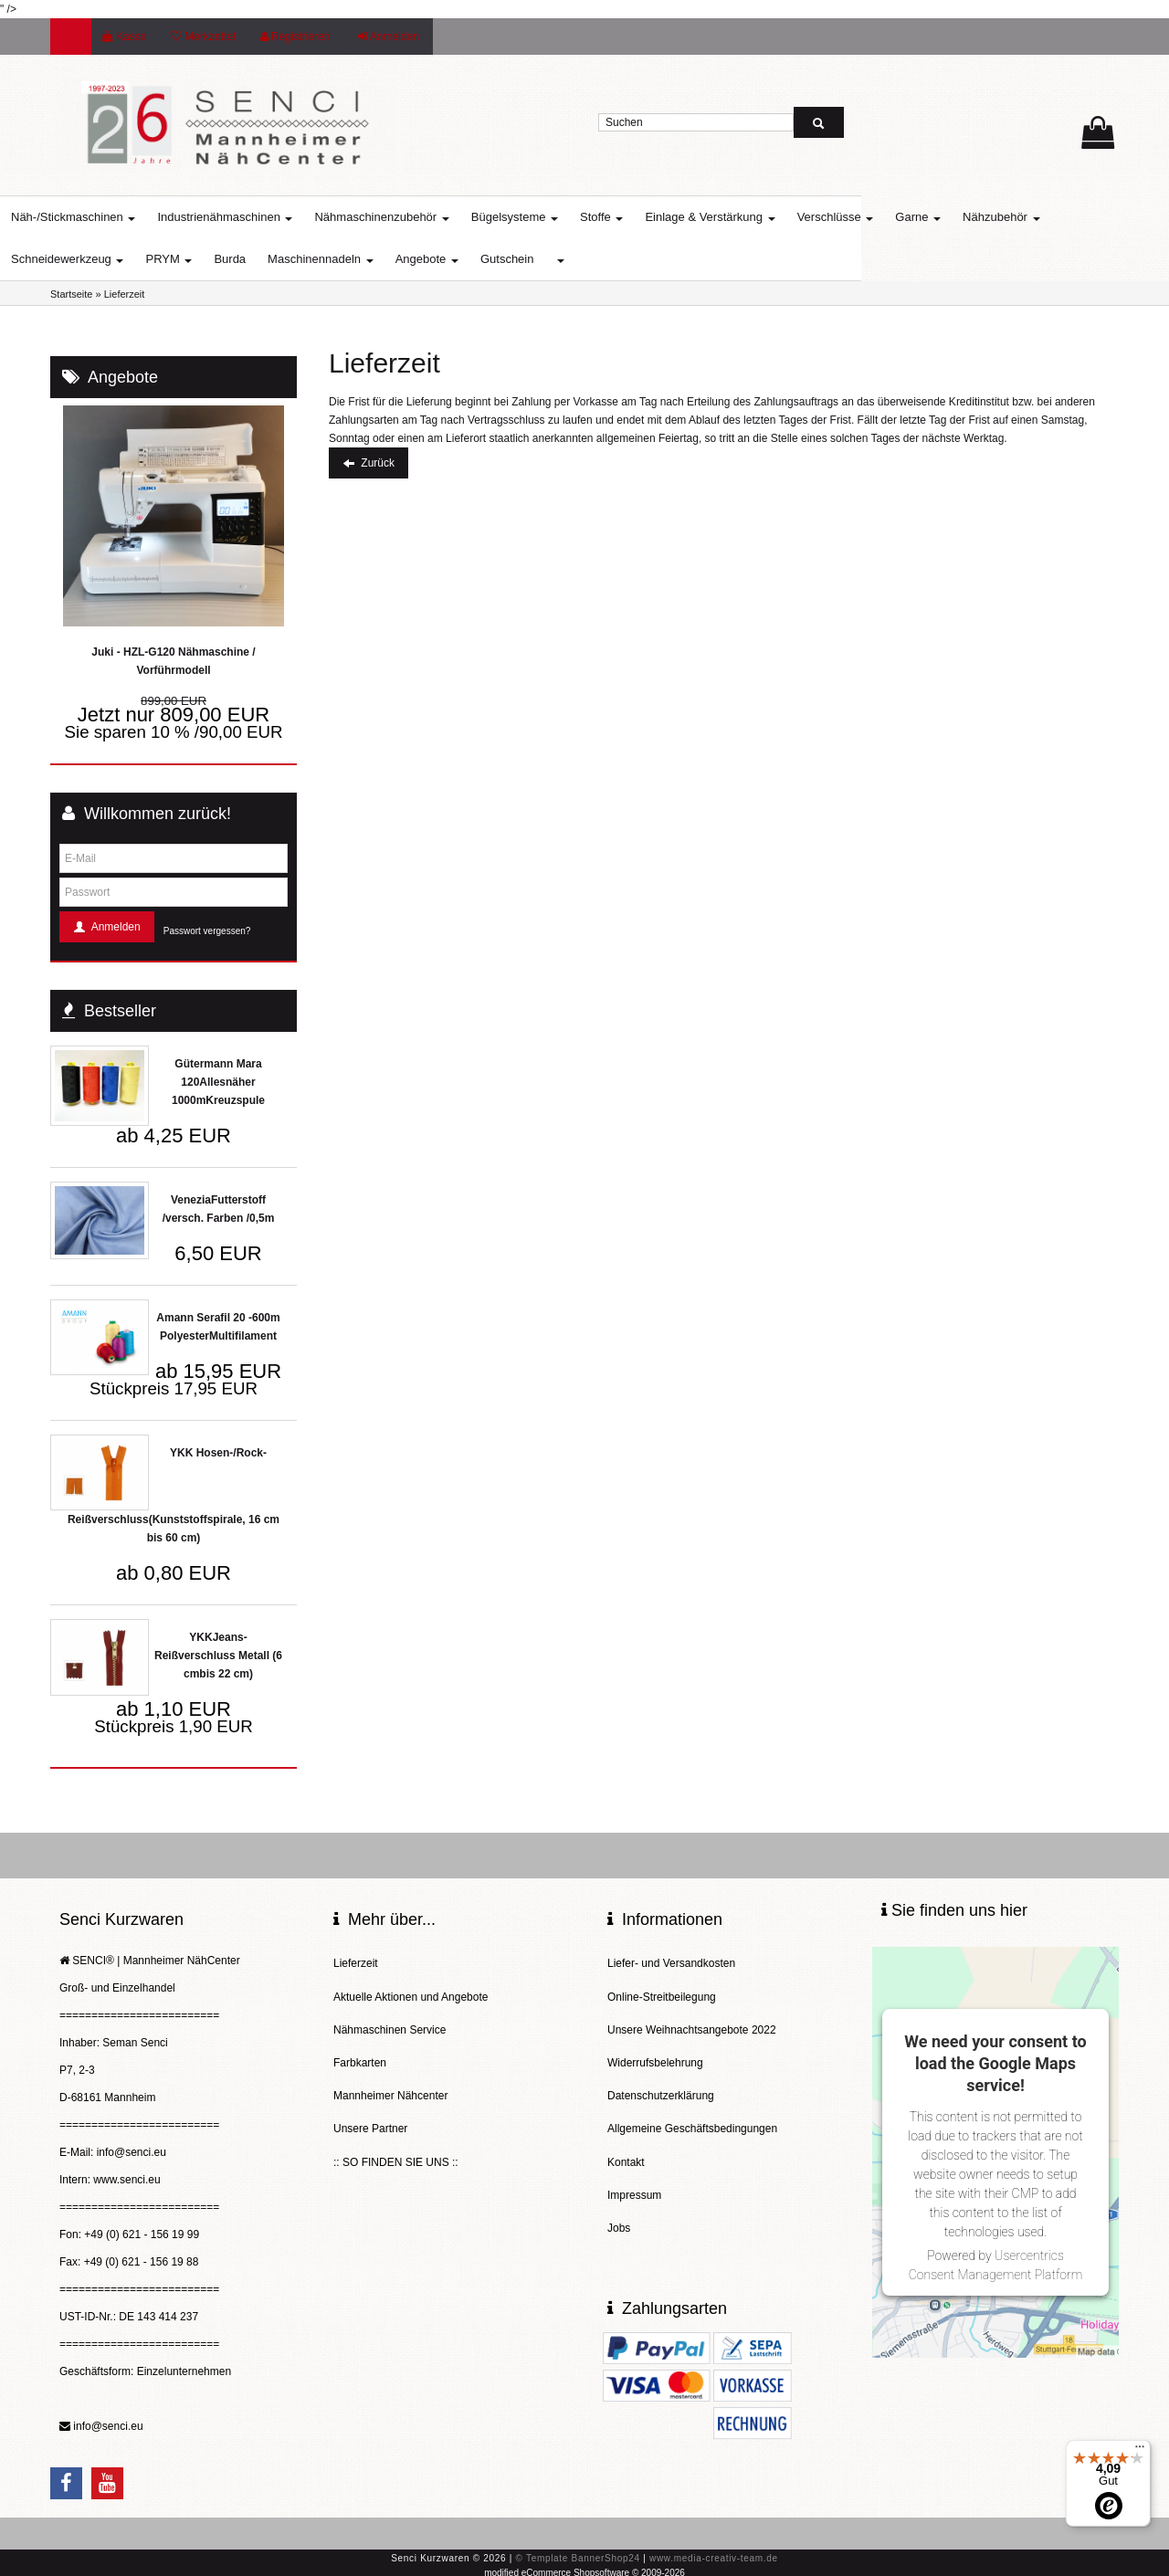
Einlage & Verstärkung (760, 217)
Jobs (618, 2195)
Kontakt (626, 2136)
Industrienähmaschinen (274, 217)
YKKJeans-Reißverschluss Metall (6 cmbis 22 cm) (218, 1655)
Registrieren (295, 36)
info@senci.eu (107, 2426)
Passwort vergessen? (207, 931)
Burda (280, 259)
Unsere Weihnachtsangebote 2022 (691, 2019)
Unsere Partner (370, 2107)
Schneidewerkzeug (117, 259)
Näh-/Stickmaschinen (123, 217)
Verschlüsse (886, 217)
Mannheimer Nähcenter (390, 2078)
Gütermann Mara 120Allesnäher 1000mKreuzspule (218, 1082)
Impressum (634, 2166)
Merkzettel (203, 36)
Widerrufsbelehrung (655, 2049)
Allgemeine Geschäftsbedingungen (692, 2107)
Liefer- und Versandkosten (671, 1961)
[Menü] (1140, 2451)
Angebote (477, 259)
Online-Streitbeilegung (661, 1990)
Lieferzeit (355, 1961)
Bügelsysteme (564, 217)
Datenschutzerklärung (660, 2078)
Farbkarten (359, 2049)
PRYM (218, 259)
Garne (968, 217)
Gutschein (557, 259)
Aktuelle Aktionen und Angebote (410, 1990)
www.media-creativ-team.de (713, 2556)
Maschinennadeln (371, 259)
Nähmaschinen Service (389, 2019)
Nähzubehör (1051, 217)
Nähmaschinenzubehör (431, 217)
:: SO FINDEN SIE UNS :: (395, 2136)
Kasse (124, 36)
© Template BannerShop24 (578, 2556)
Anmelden (388, 36)
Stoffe (651, 217)
